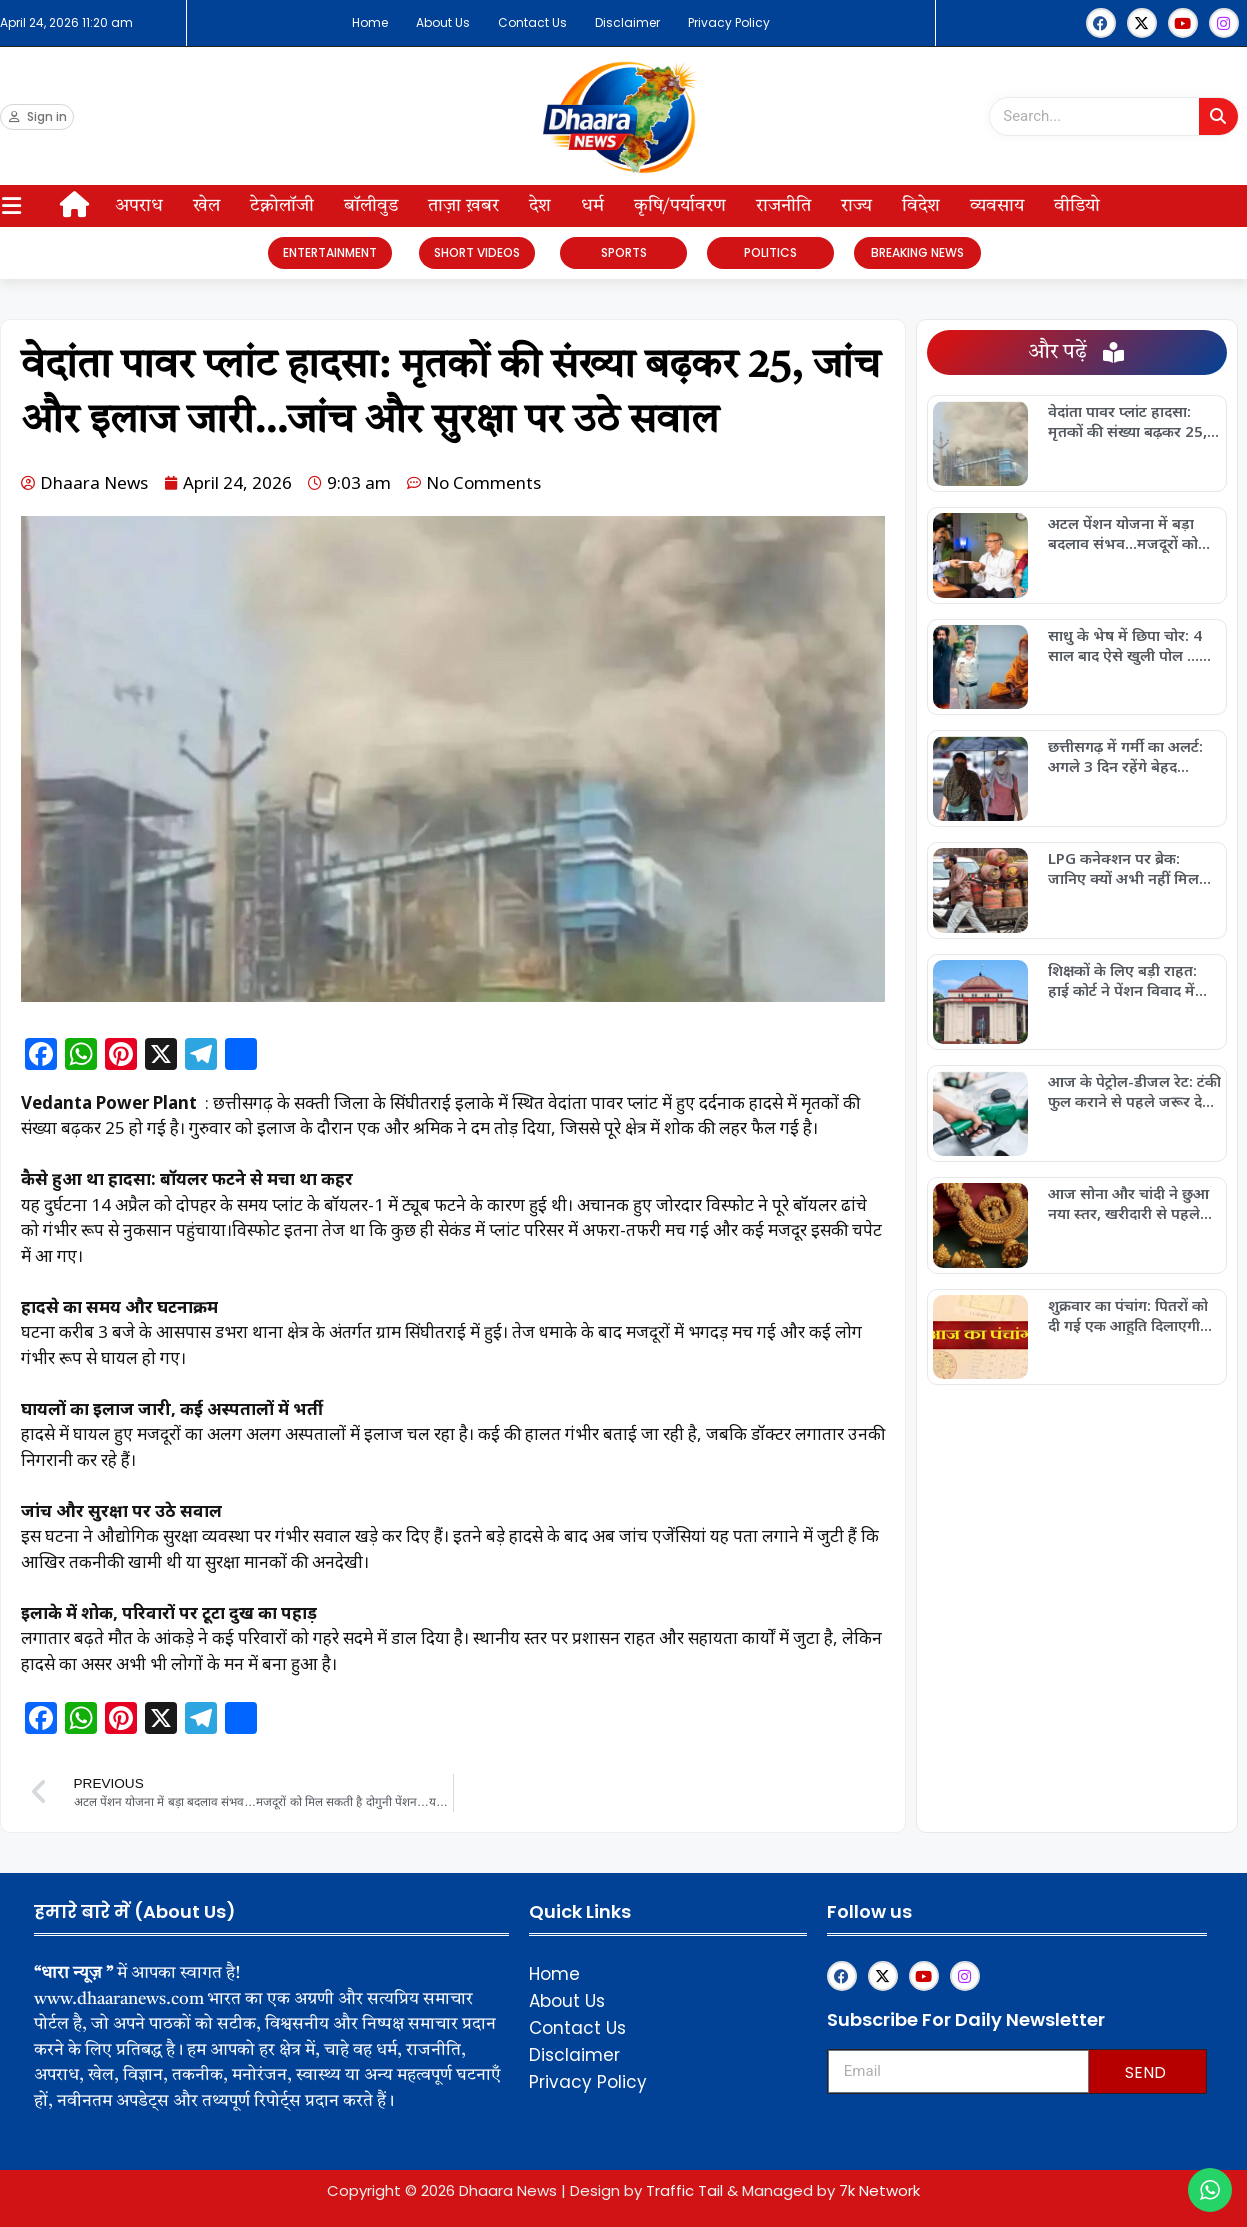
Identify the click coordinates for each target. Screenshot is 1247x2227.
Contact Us (532, 22)
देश (540, 206)
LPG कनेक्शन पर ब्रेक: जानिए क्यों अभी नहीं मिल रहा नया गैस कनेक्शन (1123, 868)
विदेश (921, 206)
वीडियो (1077, 206)
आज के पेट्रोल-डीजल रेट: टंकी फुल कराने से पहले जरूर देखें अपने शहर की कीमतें (1134, 1091)
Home (370, 22)
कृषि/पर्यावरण (680, 206)
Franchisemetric (830, 2116)
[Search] (1218, 116)
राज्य (856, 206)
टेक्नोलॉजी (282, 206)
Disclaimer (627, 22)
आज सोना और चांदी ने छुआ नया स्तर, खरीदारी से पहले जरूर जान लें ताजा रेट (1128, 1203)
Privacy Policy (729, 22)
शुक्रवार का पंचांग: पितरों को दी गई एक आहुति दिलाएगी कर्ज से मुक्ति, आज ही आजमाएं (1128, 1315)
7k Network (879, 2190)
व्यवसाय (997, 206)
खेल (206, 206)
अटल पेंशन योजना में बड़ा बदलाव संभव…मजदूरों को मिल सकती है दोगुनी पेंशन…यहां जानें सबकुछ (1128, 533)
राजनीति (783, 206)
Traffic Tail (684, 2190)
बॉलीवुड (371, 206)
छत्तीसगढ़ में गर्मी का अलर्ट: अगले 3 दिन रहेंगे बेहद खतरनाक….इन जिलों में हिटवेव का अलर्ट (1125, 756)
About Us (443, 22)
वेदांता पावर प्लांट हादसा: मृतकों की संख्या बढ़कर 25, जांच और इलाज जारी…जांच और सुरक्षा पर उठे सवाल (1128, 421)
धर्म (592, 206)
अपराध (139, 206)
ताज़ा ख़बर (463, 206)
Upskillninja (829, 2118)
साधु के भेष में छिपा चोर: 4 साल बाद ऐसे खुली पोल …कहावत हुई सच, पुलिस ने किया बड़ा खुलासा (1125, 645)
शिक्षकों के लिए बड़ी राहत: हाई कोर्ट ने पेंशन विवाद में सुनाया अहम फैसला (1122, 980)
